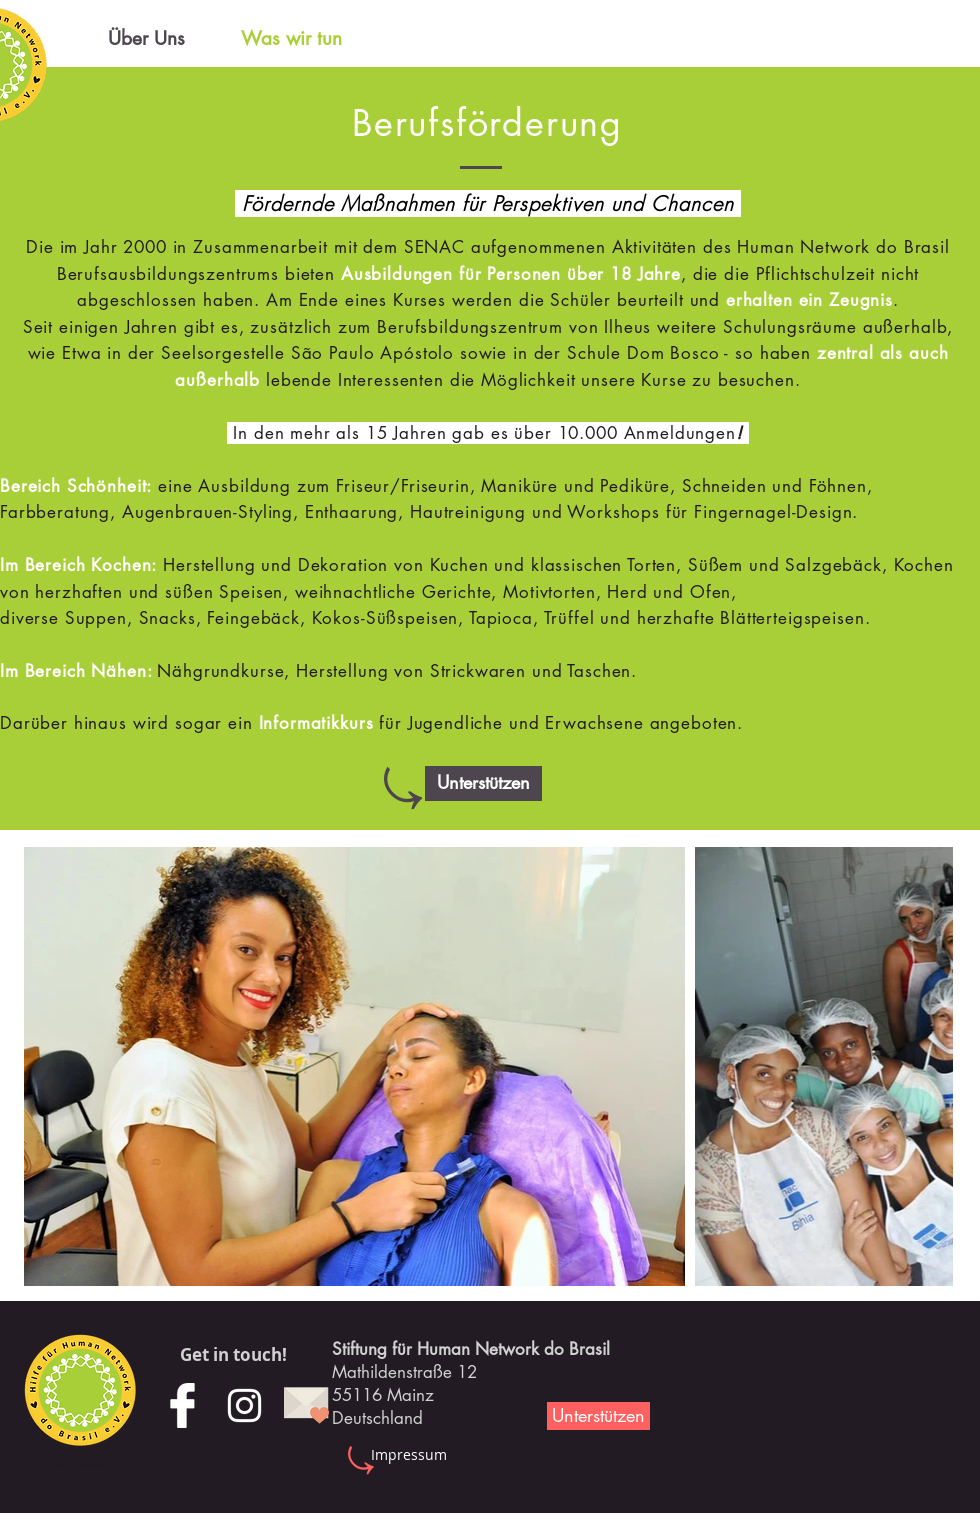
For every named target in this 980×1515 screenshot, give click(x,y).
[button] (483, 783)
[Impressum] (409, 1455)
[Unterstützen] (598, 1416)
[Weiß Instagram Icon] (244, 1405)
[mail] (306, 1405)
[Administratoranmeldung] (80, 1466)
